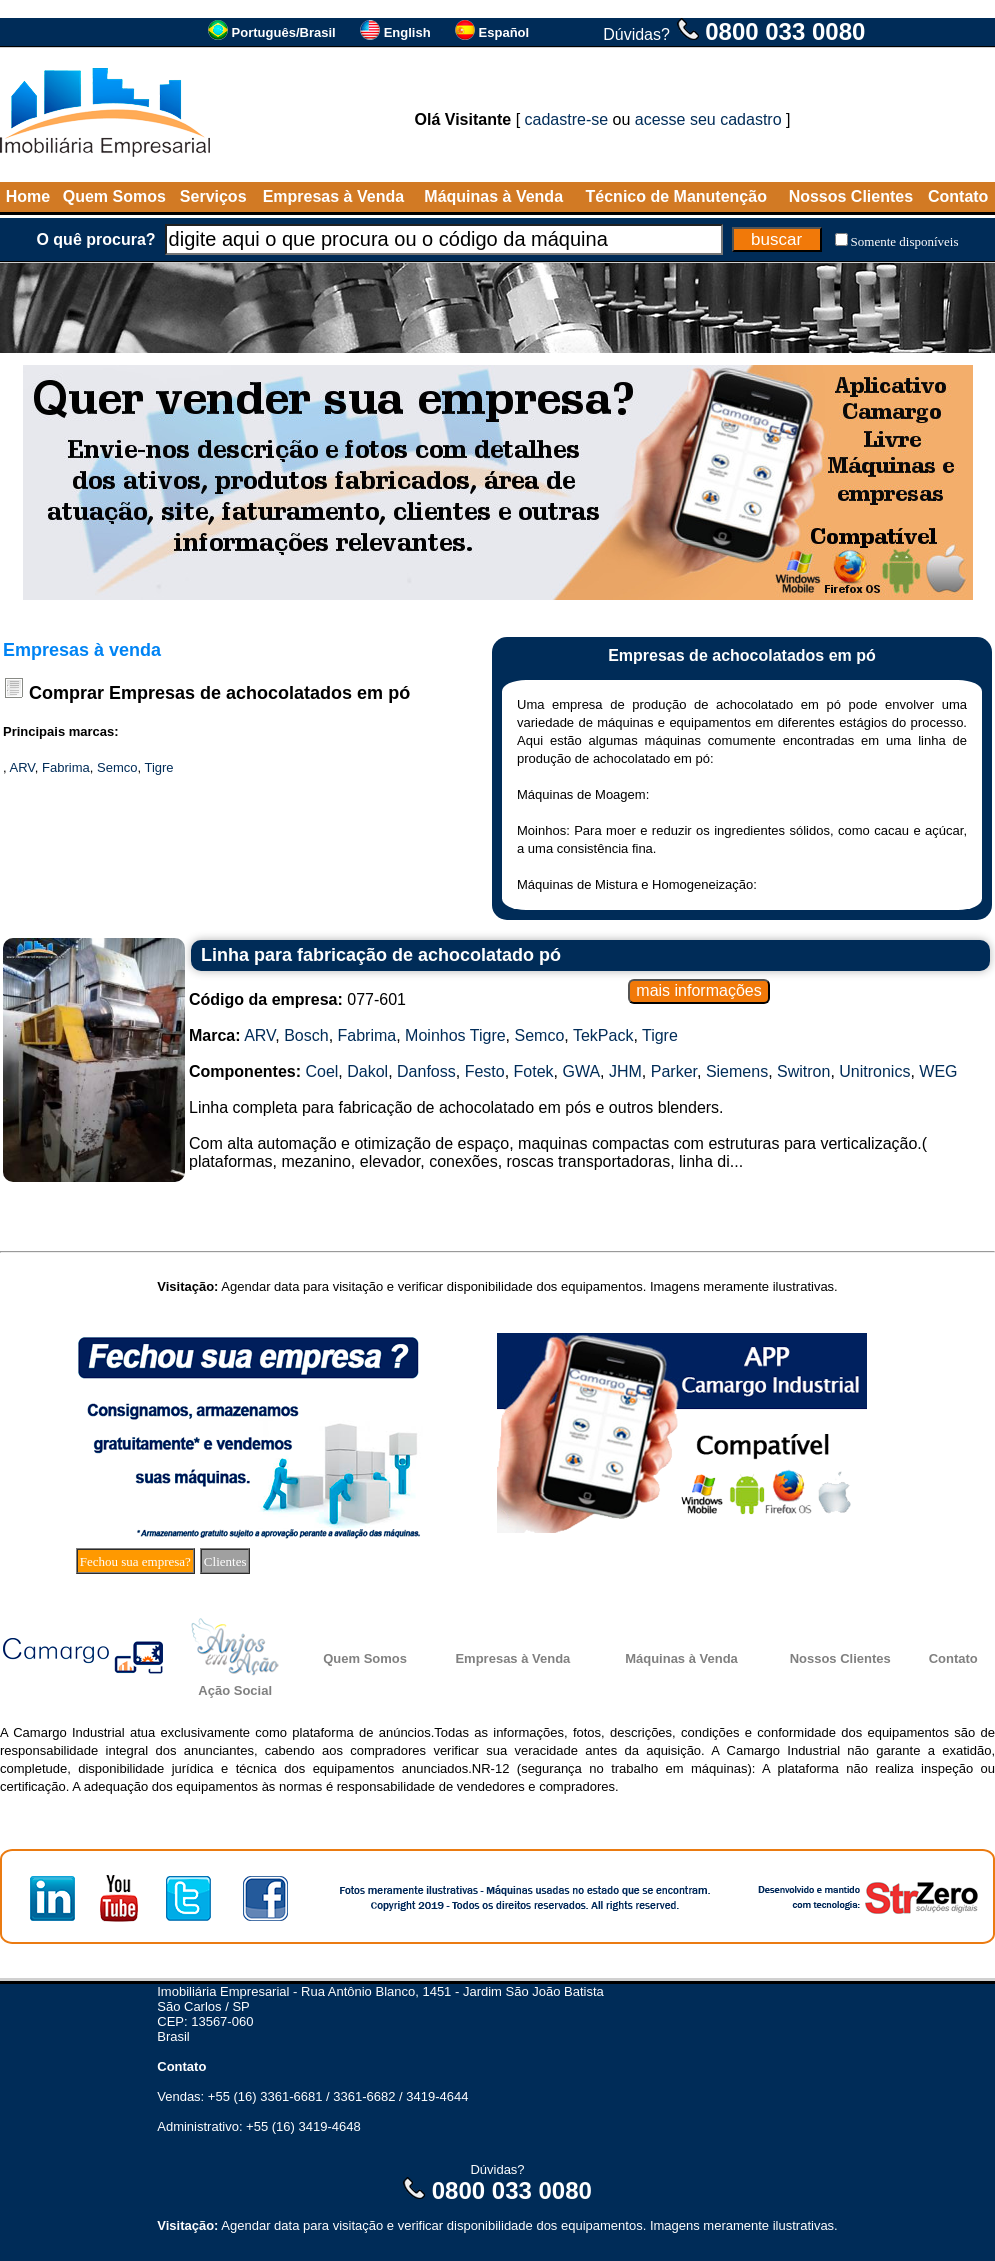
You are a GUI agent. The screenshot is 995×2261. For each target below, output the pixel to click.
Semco (117, 767)
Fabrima (66, 767)
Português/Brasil (284, 32)
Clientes (225, 1561)
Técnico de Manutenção (676, 196)
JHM (625, 1071)
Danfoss (426, 1071)
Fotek (534, 1071)
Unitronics (874, 1071)
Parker (674, 1071)
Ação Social (235, 1690)
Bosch (306, 1035)
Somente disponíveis (905, 241)
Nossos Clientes (851, 196)
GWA (581, 1071)
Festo (485, 1071)
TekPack (603, 1035)
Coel (321, 1071)
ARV (22, 767)
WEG (938, 1071)
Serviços (213, 196)
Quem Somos (114, 196)
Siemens (737, 1071)
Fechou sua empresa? (135, 1561)
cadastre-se (567, 119)
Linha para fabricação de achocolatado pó (381, 955)
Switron (803, 1071)
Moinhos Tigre (455, 1035)
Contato (958, 196)
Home (28, 196)
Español (504, 32)
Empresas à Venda (333, 196)
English (407, 32)
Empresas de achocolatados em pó (259, 693)
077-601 (297, 999)
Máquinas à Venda (493, 196)
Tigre (158, 767)
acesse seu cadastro (708, 119)
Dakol (367, 1071)
